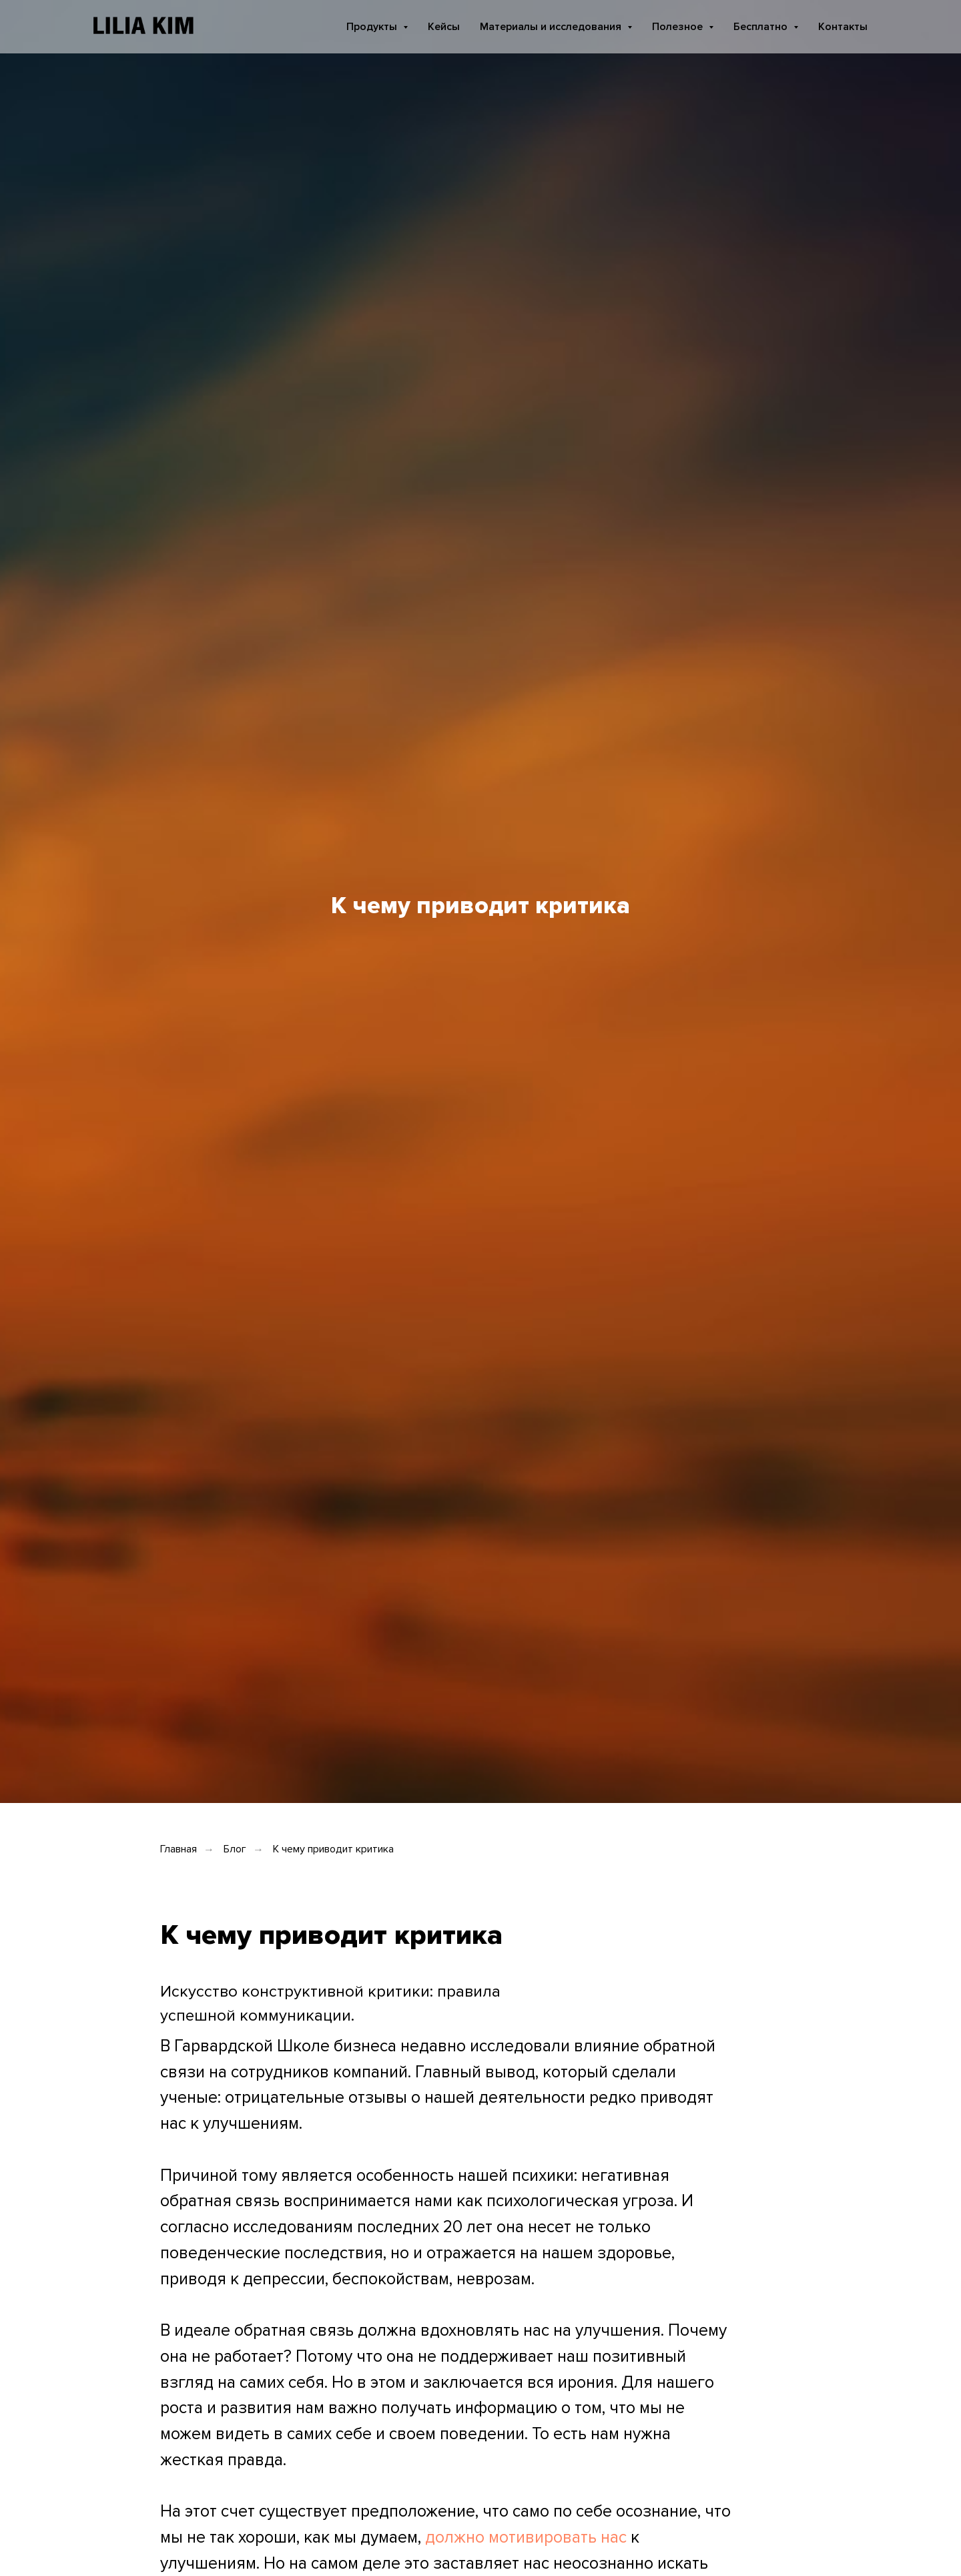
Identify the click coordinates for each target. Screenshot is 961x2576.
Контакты (843, 26)
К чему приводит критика (333, 1849)
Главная (178, 1849)
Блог (235, 1849)
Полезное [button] (678, 26)
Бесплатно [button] (761, 26)
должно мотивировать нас (526, 2537)
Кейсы (444, 26)
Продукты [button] (373, 26)
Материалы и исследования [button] (552, 26)
